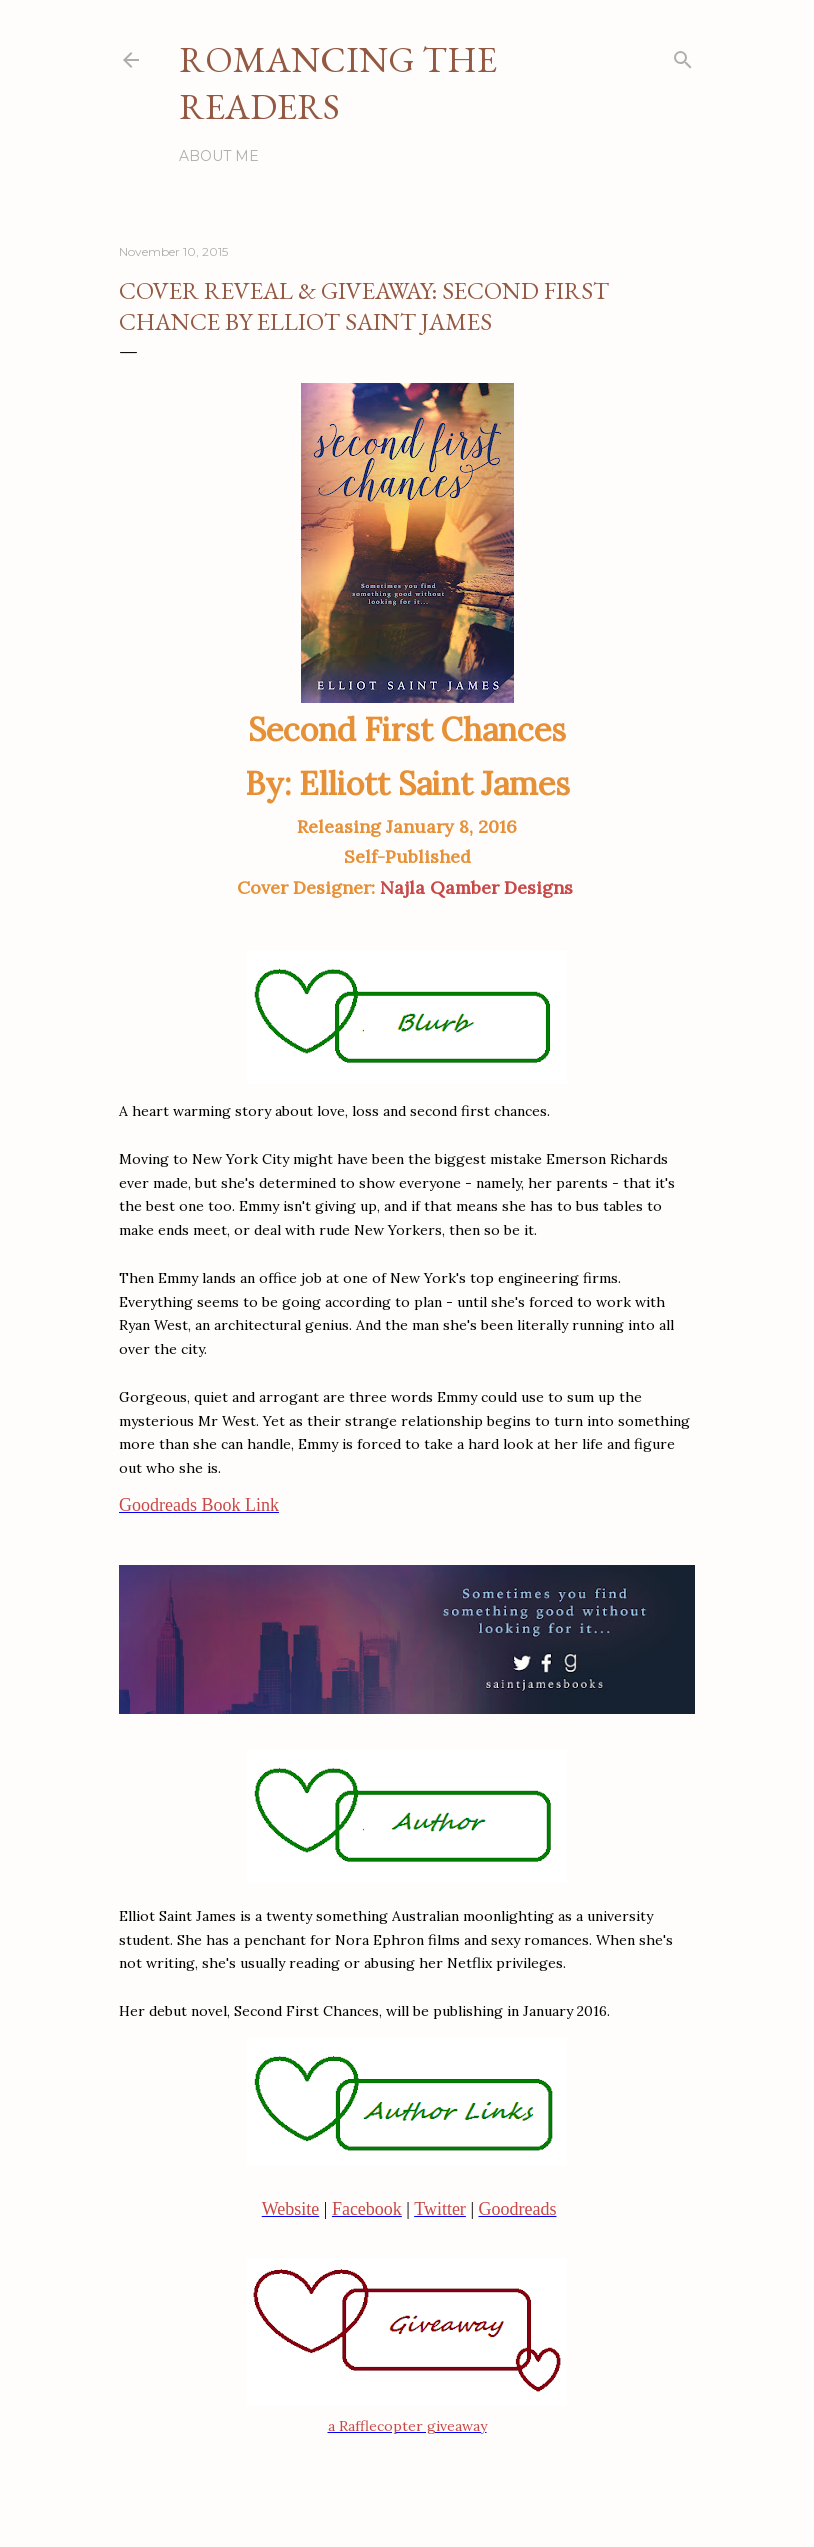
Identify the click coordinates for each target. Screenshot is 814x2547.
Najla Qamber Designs (479, 887)
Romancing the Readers (338, 83)
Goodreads (517, 2209)
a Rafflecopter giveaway (407, 2426)
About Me (219, 156)
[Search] (683, 55)
